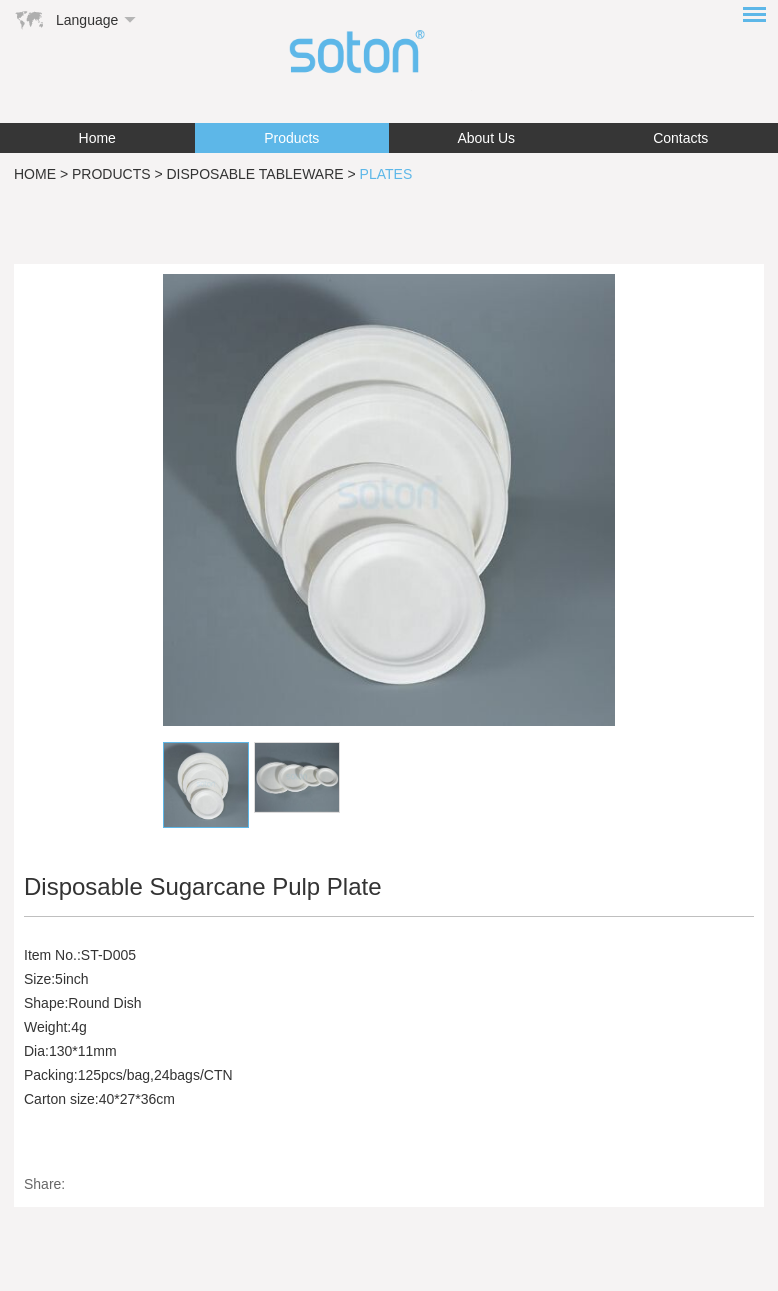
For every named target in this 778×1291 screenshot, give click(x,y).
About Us (486, 138)
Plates (386, 174)
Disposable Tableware (255, 174)
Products (291, 138)
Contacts (680, 138)
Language (87, 20)
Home (97, 138)
